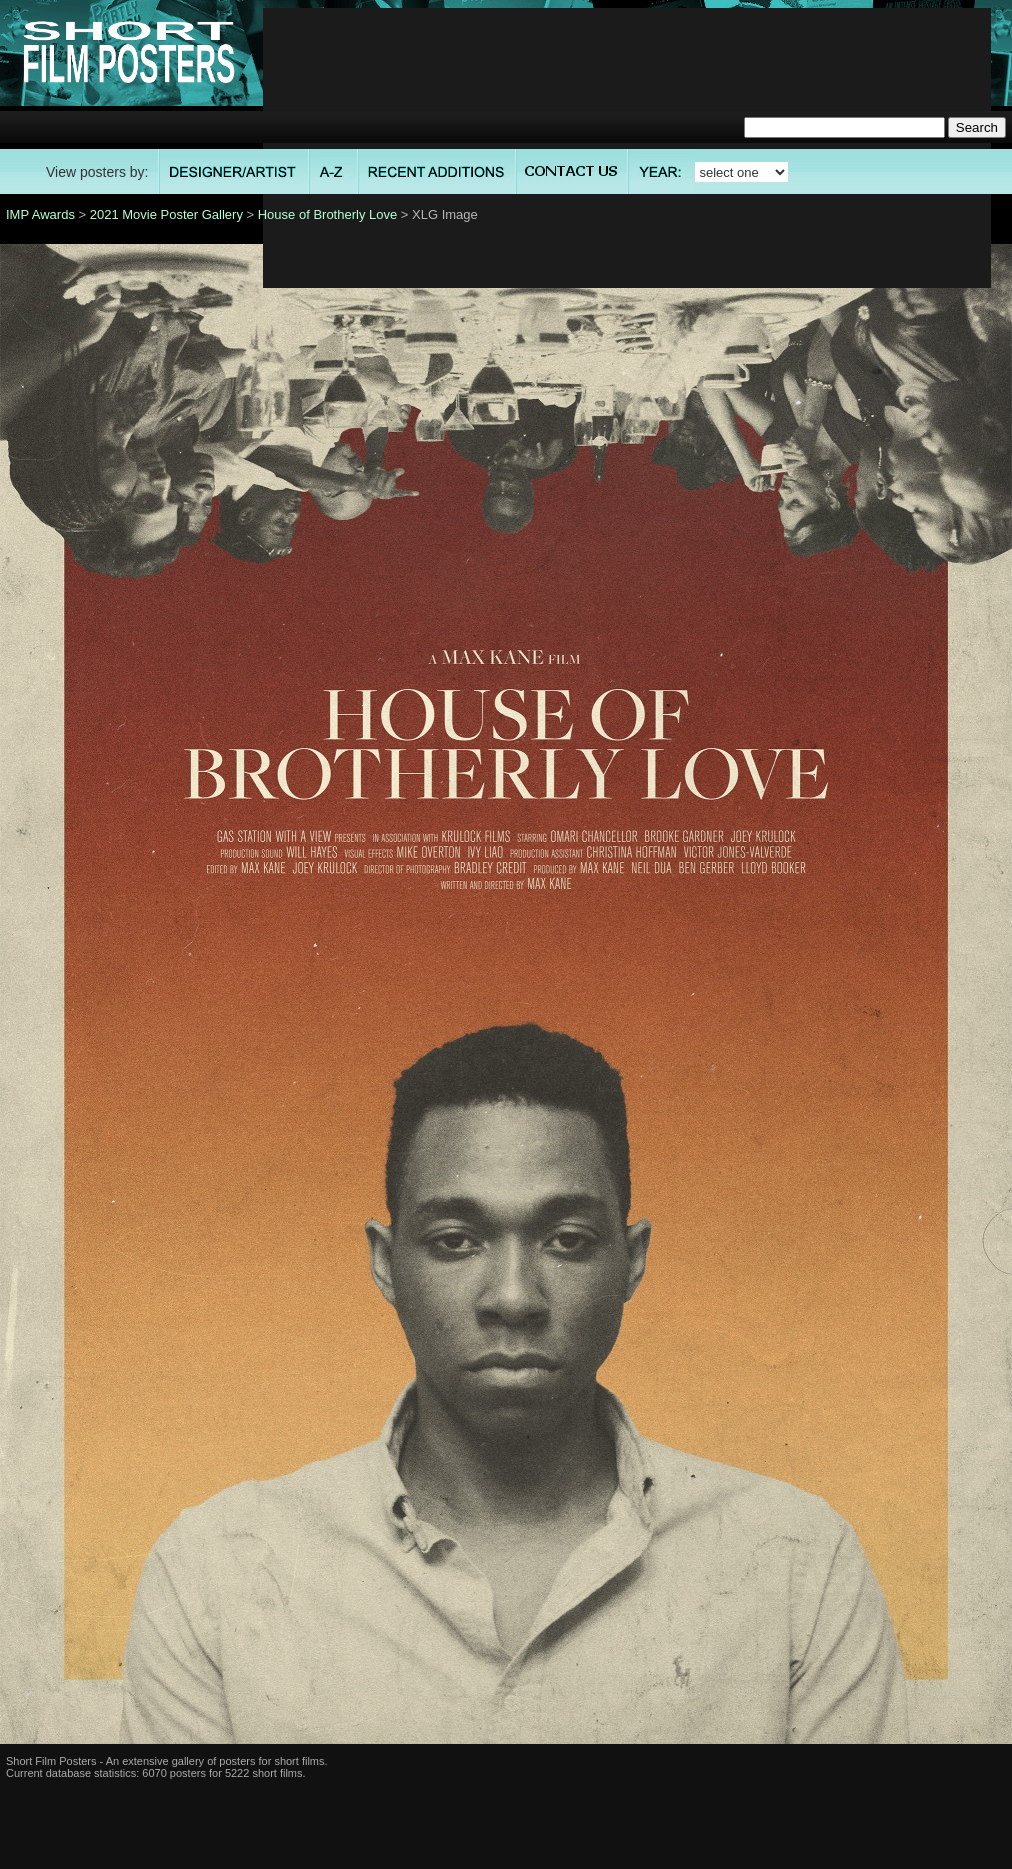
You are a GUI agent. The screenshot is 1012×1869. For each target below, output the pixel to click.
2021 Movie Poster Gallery (166, 214)
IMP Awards (40, 214)
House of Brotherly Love (327, 214)
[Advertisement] (627, 148)
